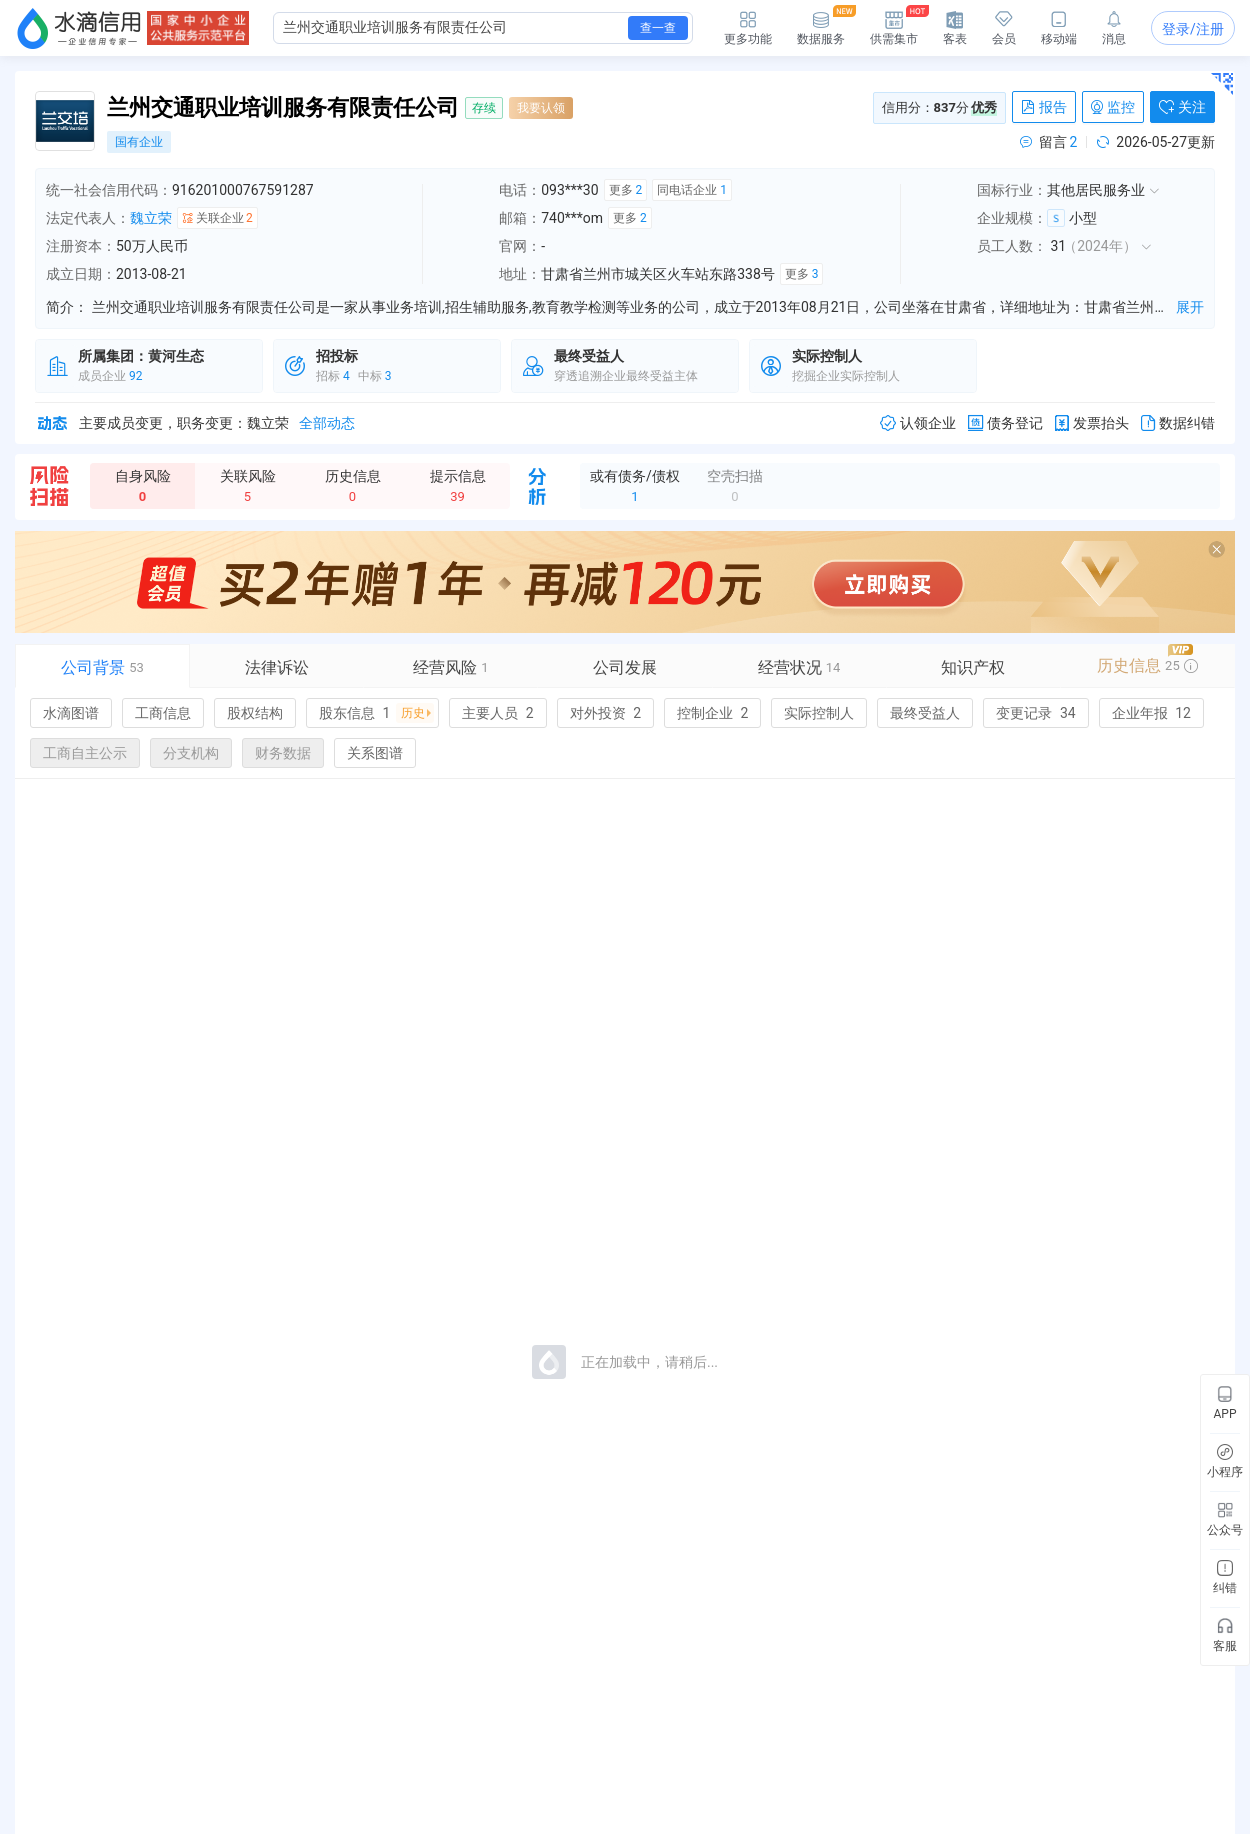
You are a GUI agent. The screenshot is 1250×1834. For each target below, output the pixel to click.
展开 (1190, 307)
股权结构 (255, 713)
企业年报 (1151, 713)
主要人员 (497, 713)
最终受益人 (925, 713)
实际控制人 (819, 713)
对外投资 (605, 713)
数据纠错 (1178, 423)
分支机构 (191, 753)
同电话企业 (692, 190)
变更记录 (1035, 713)
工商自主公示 (85, 753)
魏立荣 (151, 218)
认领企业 (918, 423)
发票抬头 (1092, 423)
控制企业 (712, 713)
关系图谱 (375, 753)
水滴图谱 (71, 713)
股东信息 (376, 713)
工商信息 (163, 713)
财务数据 (283, 753)
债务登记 (1005, 423)
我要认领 (541, 108)
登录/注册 (1193, 29)
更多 (626, 190)
